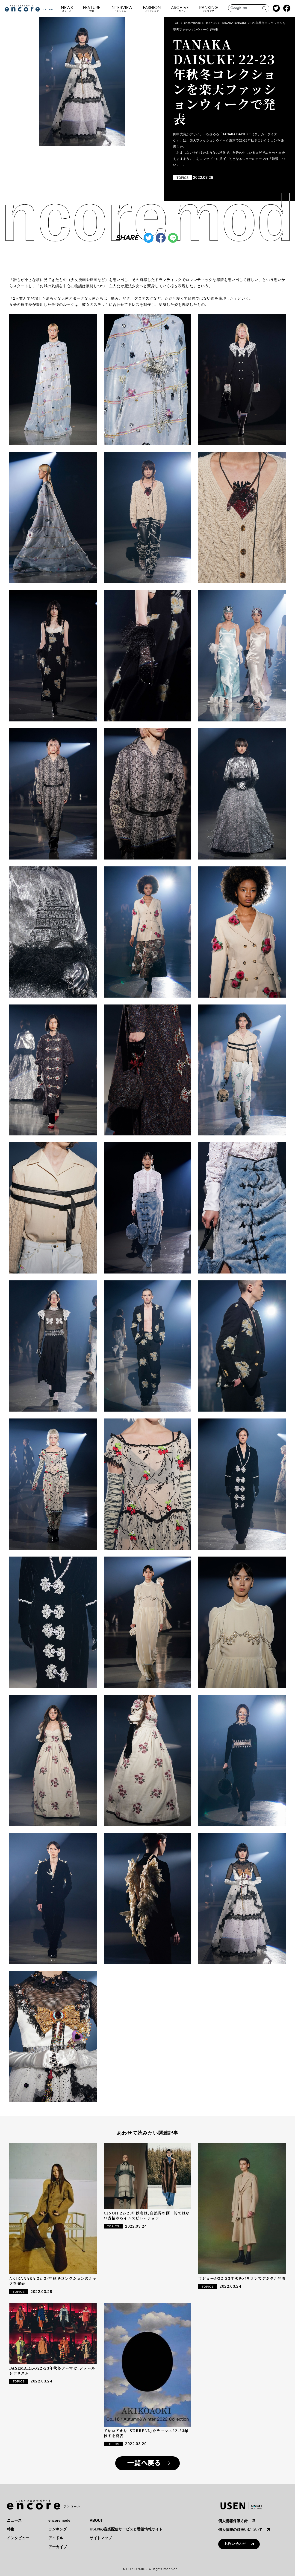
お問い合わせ (235, 2544)
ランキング (57, 2529)
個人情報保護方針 (233, 2521)
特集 (10, 2529)
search (264, 8)
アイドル (55, 2538)
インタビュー (18, 2538)
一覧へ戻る (144, 2463)
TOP (176, 23)
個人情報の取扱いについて (240, 2530)
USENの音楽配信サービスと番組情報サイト (126, 2529)
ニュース (14, 2520)
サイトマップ (101, 2538)
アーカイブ (57, 2547)
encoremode (192, 23)
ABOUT (96, 2520)
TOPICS (211, 23)
